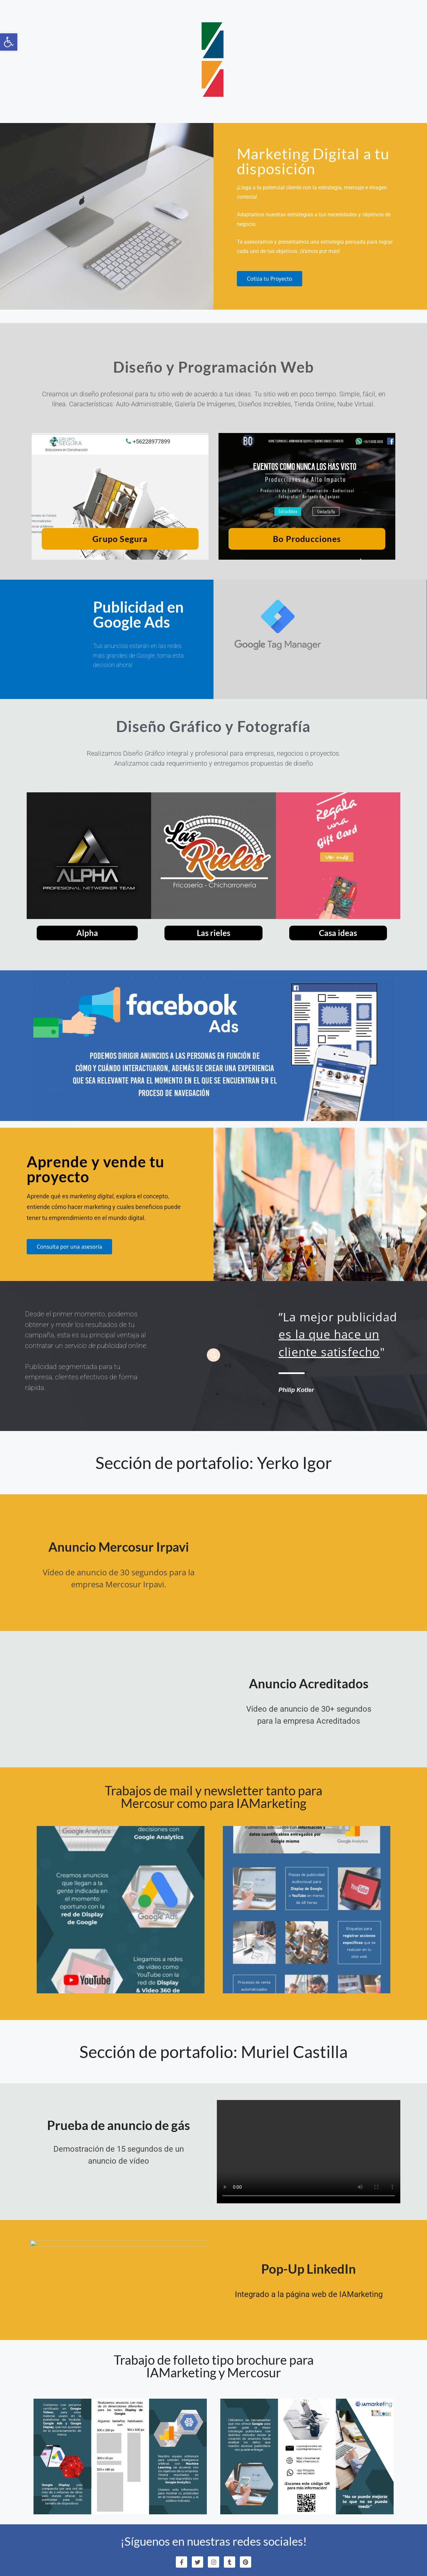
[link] (8, 42)
